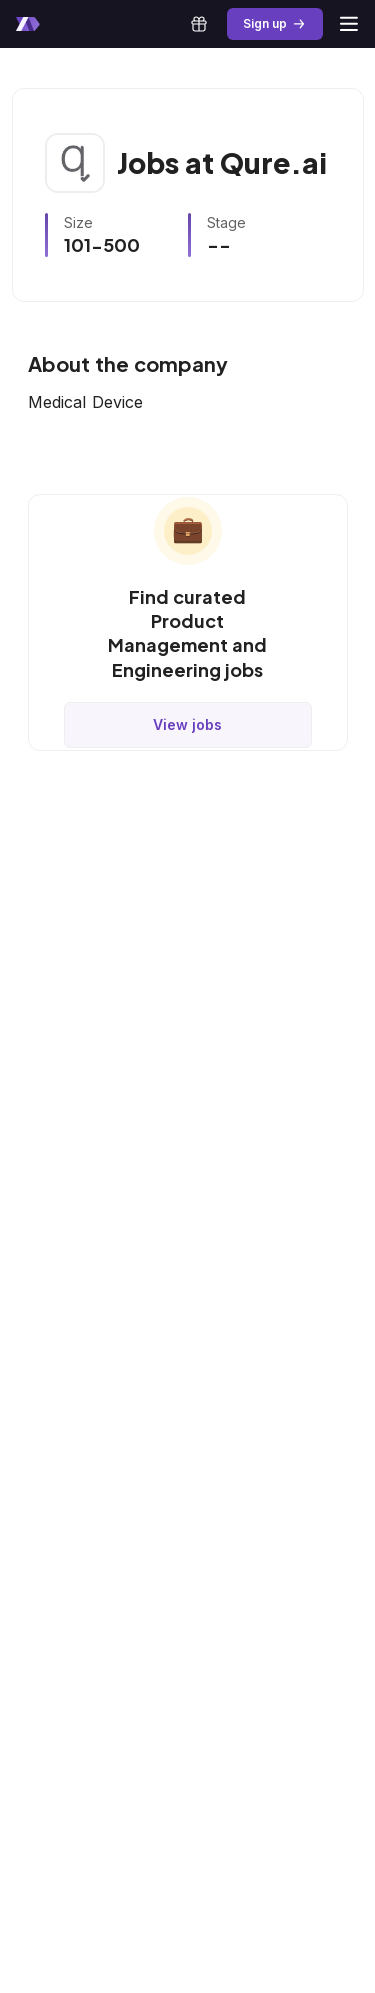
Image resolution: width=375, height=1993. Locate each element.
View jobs (187, 724)
